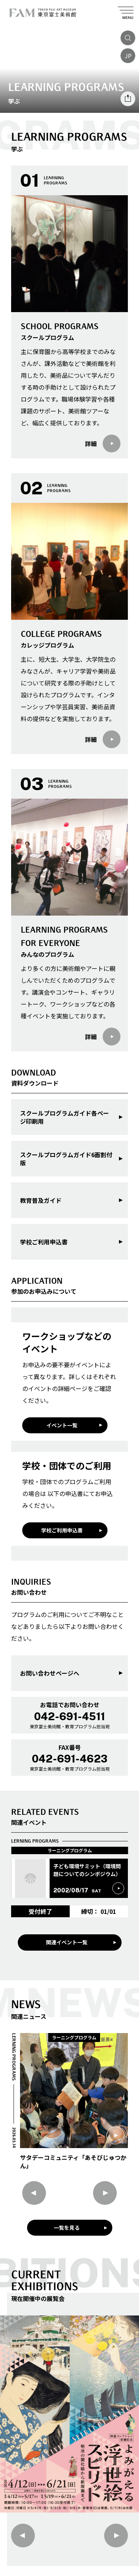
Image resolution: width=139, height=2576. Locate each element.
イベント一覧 (61, 1425)
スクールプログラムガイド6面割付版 (66, 1158)
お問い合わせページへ (49, 1673)
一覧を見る (67, 2227)
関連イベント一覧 (66, 1942)
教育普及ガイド (41, 1200)
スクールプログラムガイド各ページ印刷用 (64, 1117)
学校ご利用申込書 (43, 1241)
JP (128, 55)
